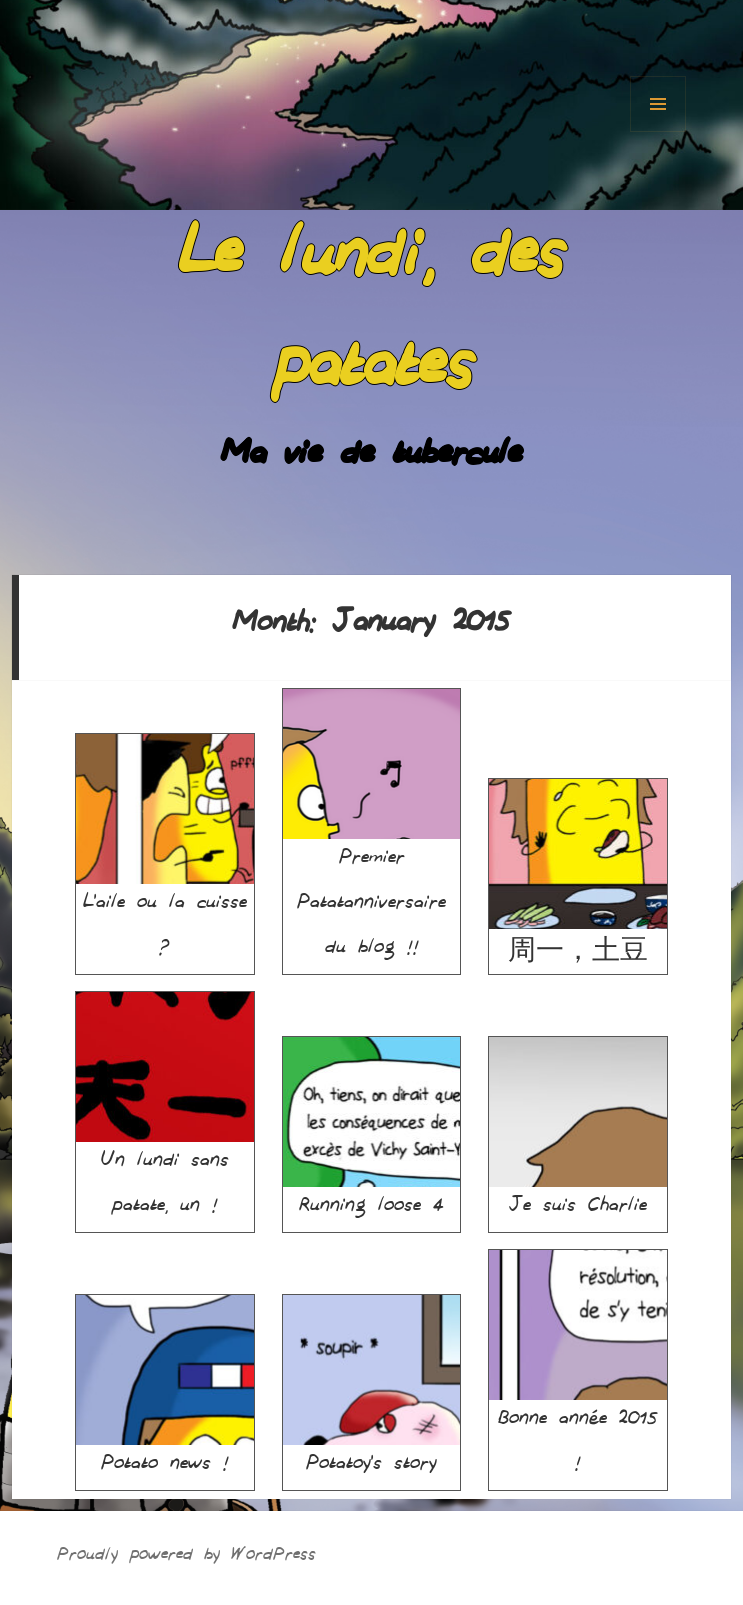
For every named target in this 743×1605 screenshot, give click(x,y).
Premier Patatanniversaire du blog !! (372, 827)
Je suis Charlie (578, 1130)
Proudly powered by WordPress (186, 1557)
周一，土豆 (578, 872)
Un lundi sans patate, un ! (165, 1107)
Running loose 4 (372, 1130)
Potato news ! (165, 1388)
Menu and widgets (658, 104)
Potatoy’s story (372, 1388)
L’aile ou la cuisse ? (165, 849)
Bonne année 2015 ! (578, 1365)
